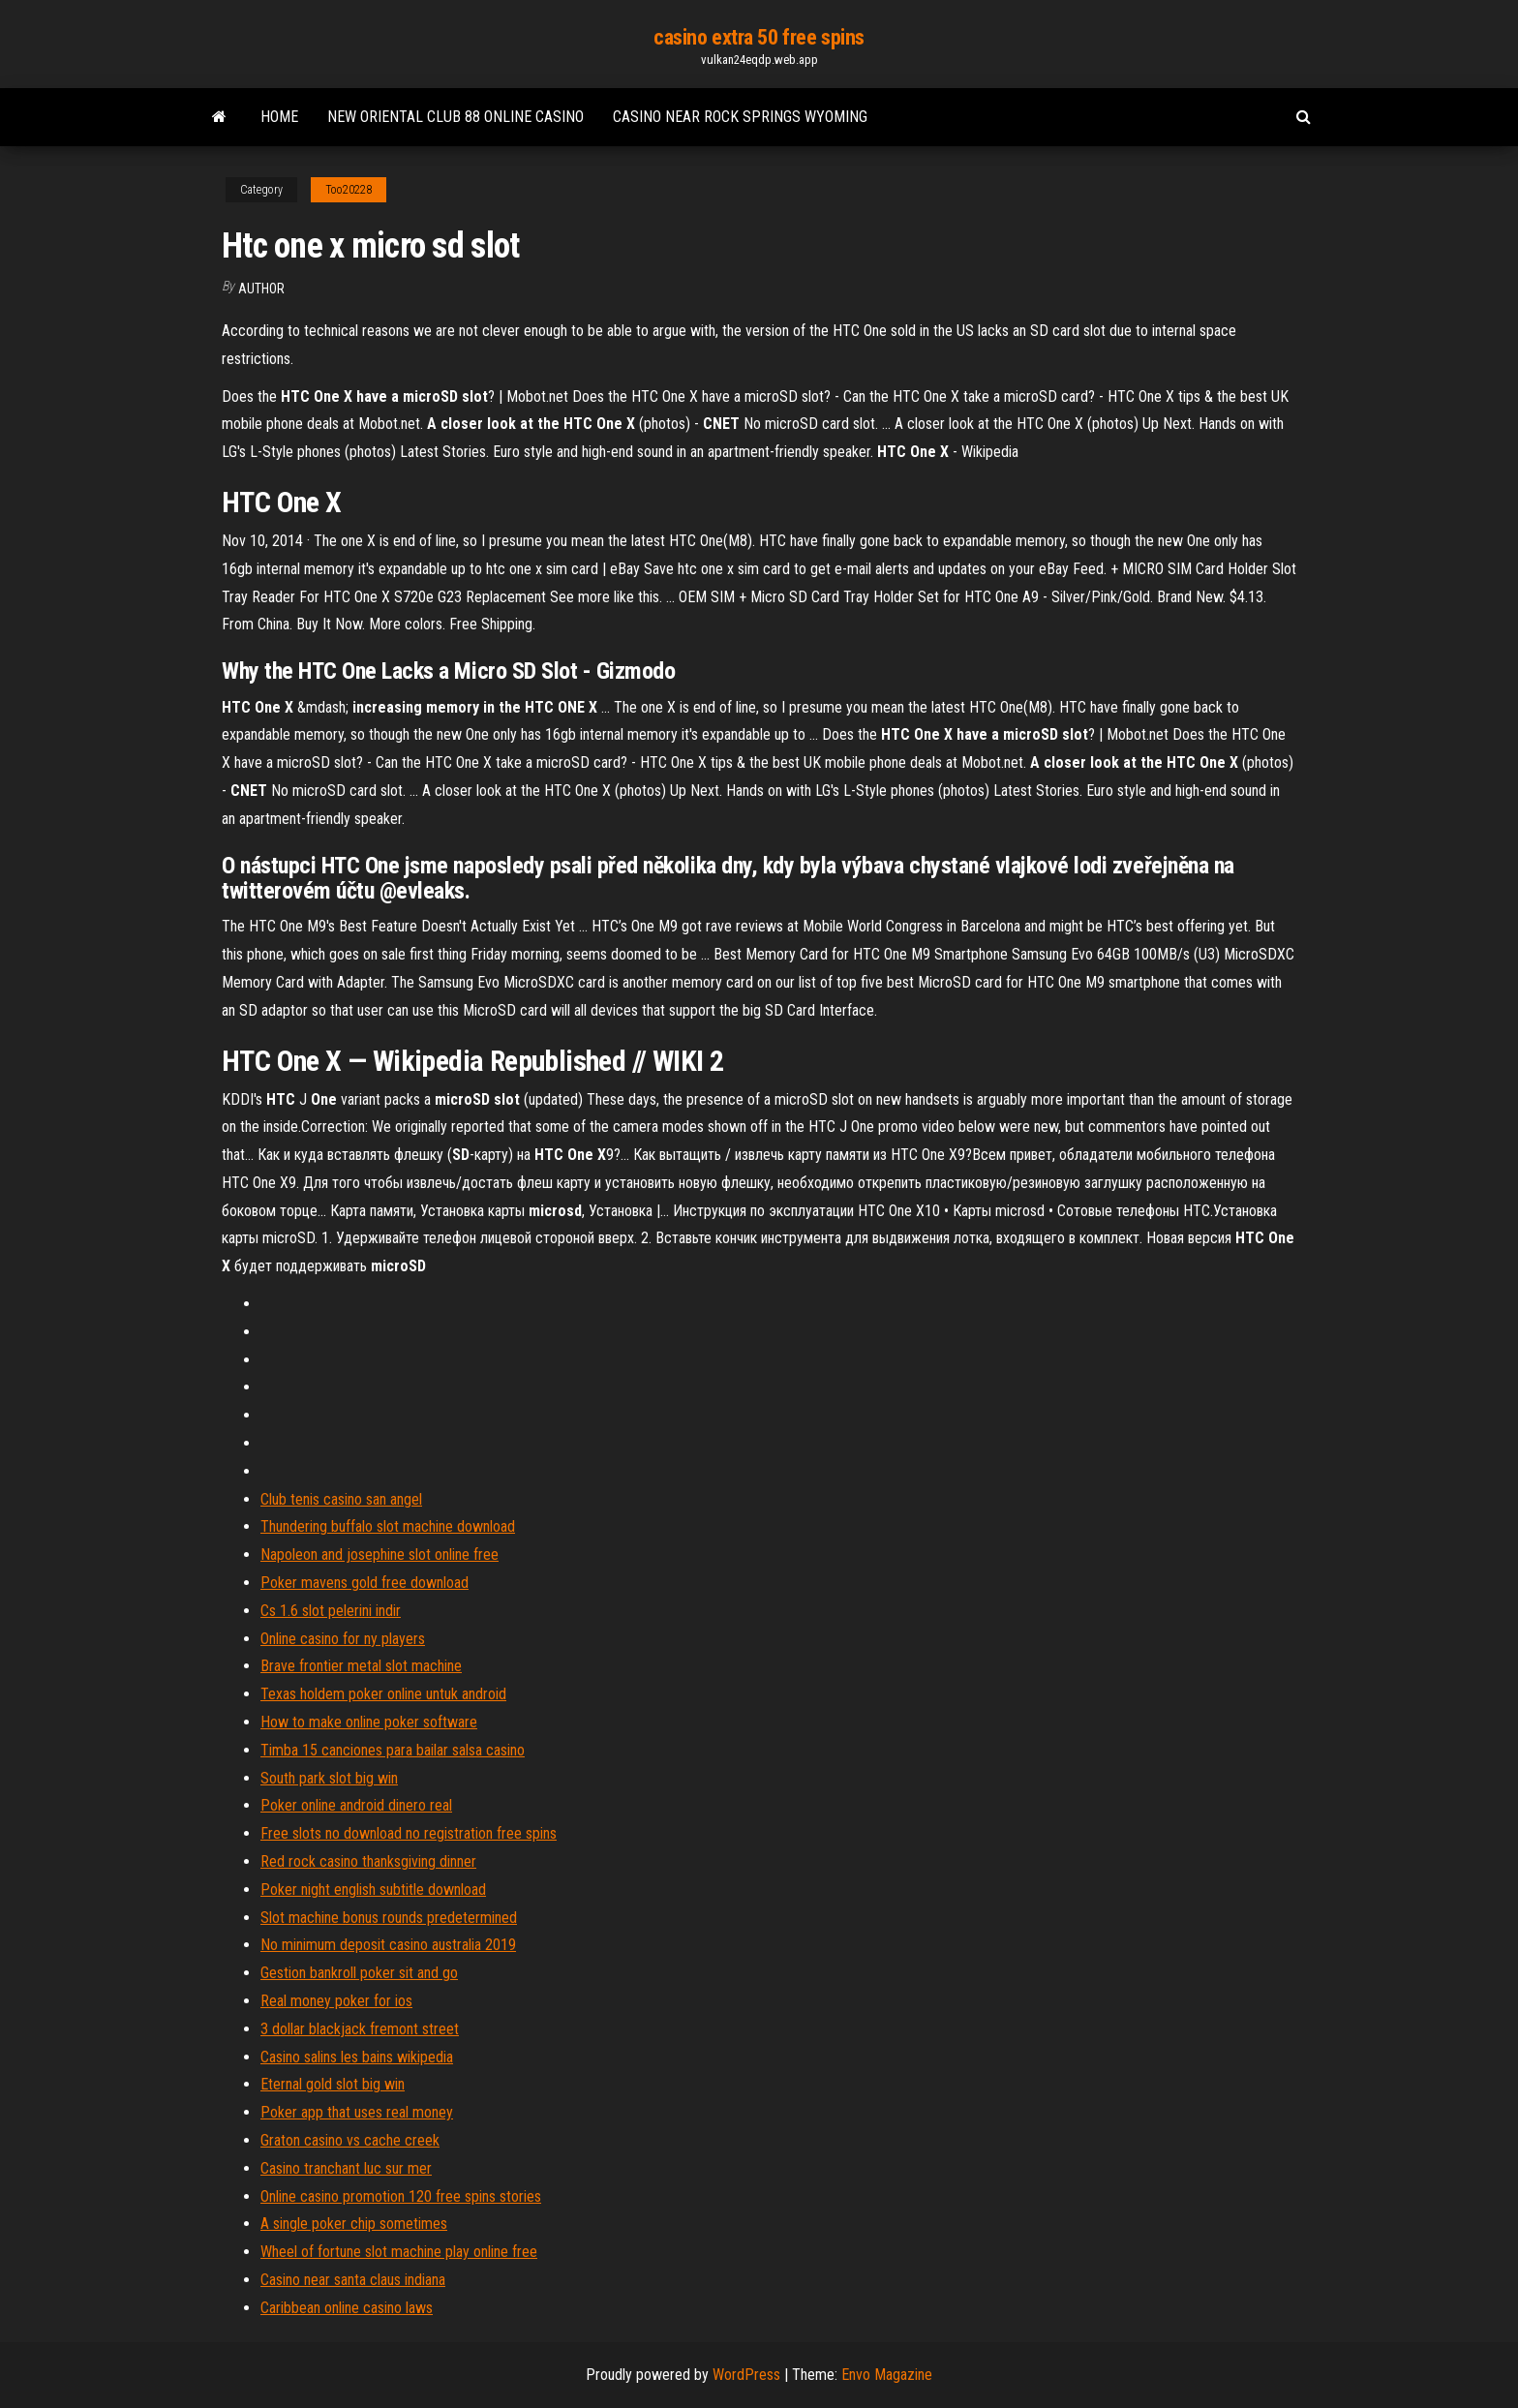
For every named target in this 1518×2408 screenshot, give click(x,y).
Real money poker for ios (336, 2001)
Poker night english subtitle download (373, 1889)
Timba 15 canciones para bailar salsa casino (392, 1750)
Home (279, 116)
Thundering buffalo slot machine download (387, 1526)
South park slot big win (329, 1778)
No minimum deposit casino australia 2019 (388, 1945)
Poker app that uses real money (356, 2112)
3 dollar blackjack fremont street (359, 2029)
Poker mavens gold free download (364, 1582)
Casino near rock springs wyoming (740, 116)
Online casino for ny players (342, 1639)
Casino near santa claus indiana (352, 2280)
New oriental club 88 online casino (455, 116)
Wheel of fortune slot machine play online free (398, 2251)
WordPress (746, 2374)
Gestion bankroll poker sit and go (359, 1973)
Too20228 (348, 190)
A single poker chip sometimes (353, 2223)
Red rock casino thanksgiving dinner (368, 1861)
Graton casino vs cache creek (350, 2140)
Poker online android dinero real (356, 1805)
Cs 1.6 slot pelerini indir (330, 1610)
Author (261, 288)
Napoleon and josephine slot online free (379, 1554)
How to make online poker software (368, 1722)
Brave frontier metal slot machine (361, 1666)
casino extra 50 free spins (759, 37)
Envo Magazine (886, 2374)
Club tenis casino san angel (341, 1499)
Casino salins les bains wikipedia (356, 2057)
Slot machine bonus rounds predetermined (388, 1917)
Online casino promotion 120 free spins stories (400, 2196)
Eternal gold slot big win (332, 2084)
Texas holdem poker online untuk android (383, 1694)
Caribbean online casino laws (346, 2308)
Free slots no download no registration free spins (408, 1833)
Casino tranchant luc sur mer (346, 2168)
